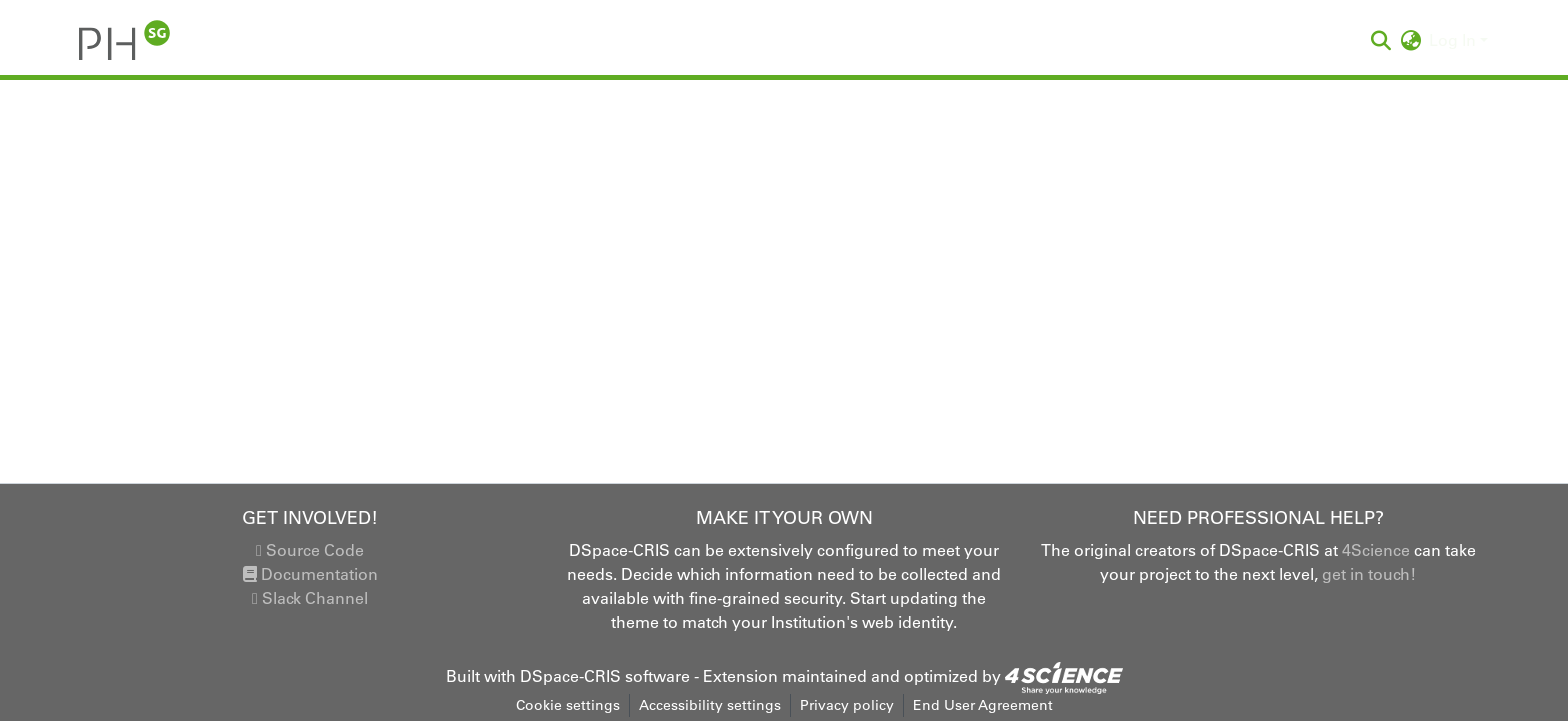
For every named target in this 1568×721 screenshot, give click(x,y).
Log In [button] (1454, 40)
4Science (1376, 550)
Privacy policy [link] (847, 705)
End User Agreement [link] (983, 705)
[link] (1064, 676)
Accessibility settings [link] (710, 705)
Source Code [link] (310, 550)
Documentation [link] (310, 574)
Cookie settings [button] (568, 705)
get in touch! (1369, 574)
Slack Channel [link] (310, 598)
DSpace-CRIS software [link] (605, 676)
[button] (124, 40)
